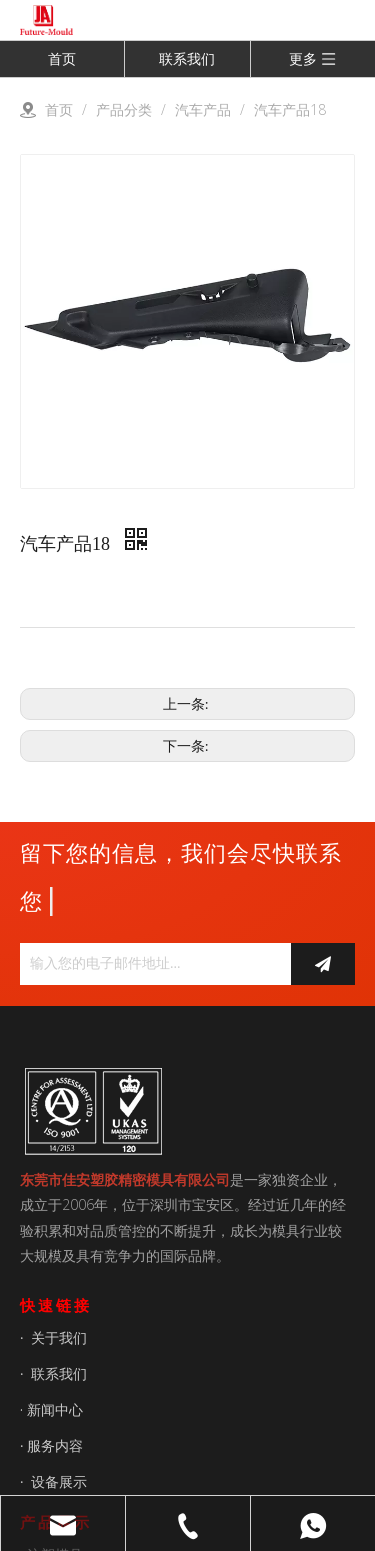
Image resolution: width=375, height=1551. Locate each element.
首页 (62, 58)
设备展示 (59, 1481)
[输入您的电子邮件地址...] (150, 964)
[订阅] (323, 964)
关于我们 (59, 1337)
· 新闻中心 (51, 1409)
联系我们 (187, 58)
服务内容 (55, 1445)
